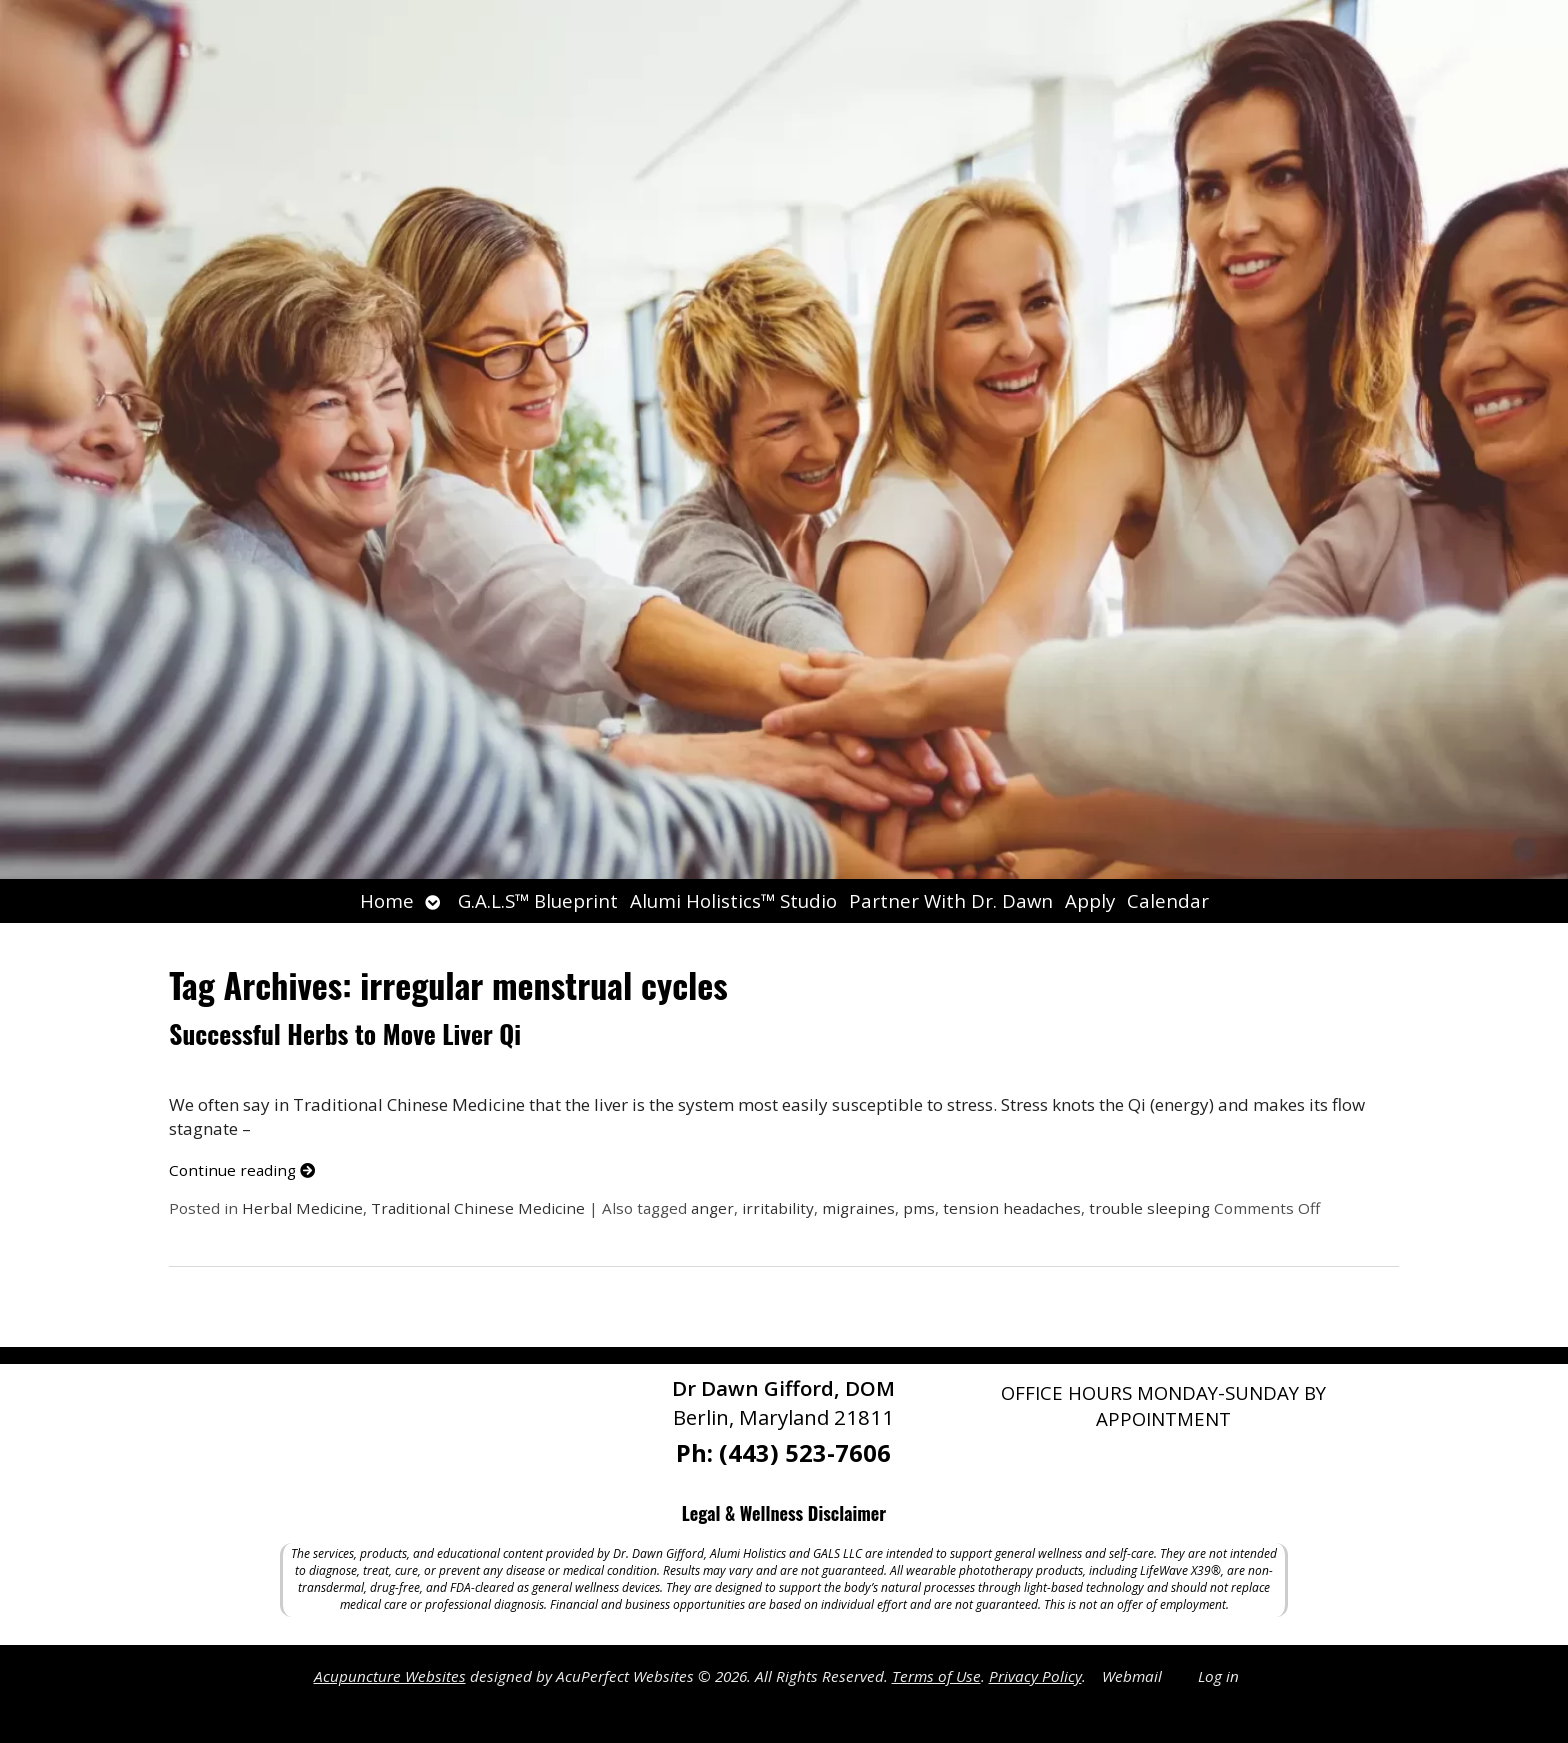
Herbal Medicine (302, 1208)
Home (387, 900)
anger (712, 1208)
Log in (1218, 1676)
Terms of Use (936, 1676)
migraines (858, 1208)
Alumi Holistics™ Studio (733, 900)
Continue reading (242, 1170)
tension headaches (1012, 1208)
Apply (1090, 900)
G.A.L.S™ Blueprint (538, 900)
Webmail (1132, 1676)
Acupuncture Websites (390, 1676)
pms (919, 1208)
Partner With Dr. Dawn (951, 900)
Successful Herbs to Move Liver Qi (345, 1033)
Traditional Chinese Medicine (478, 1208)
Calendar (1168, 900)
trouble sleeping (1149, 1208)
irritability (778, 1208)
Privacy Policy (1035, 1676)
